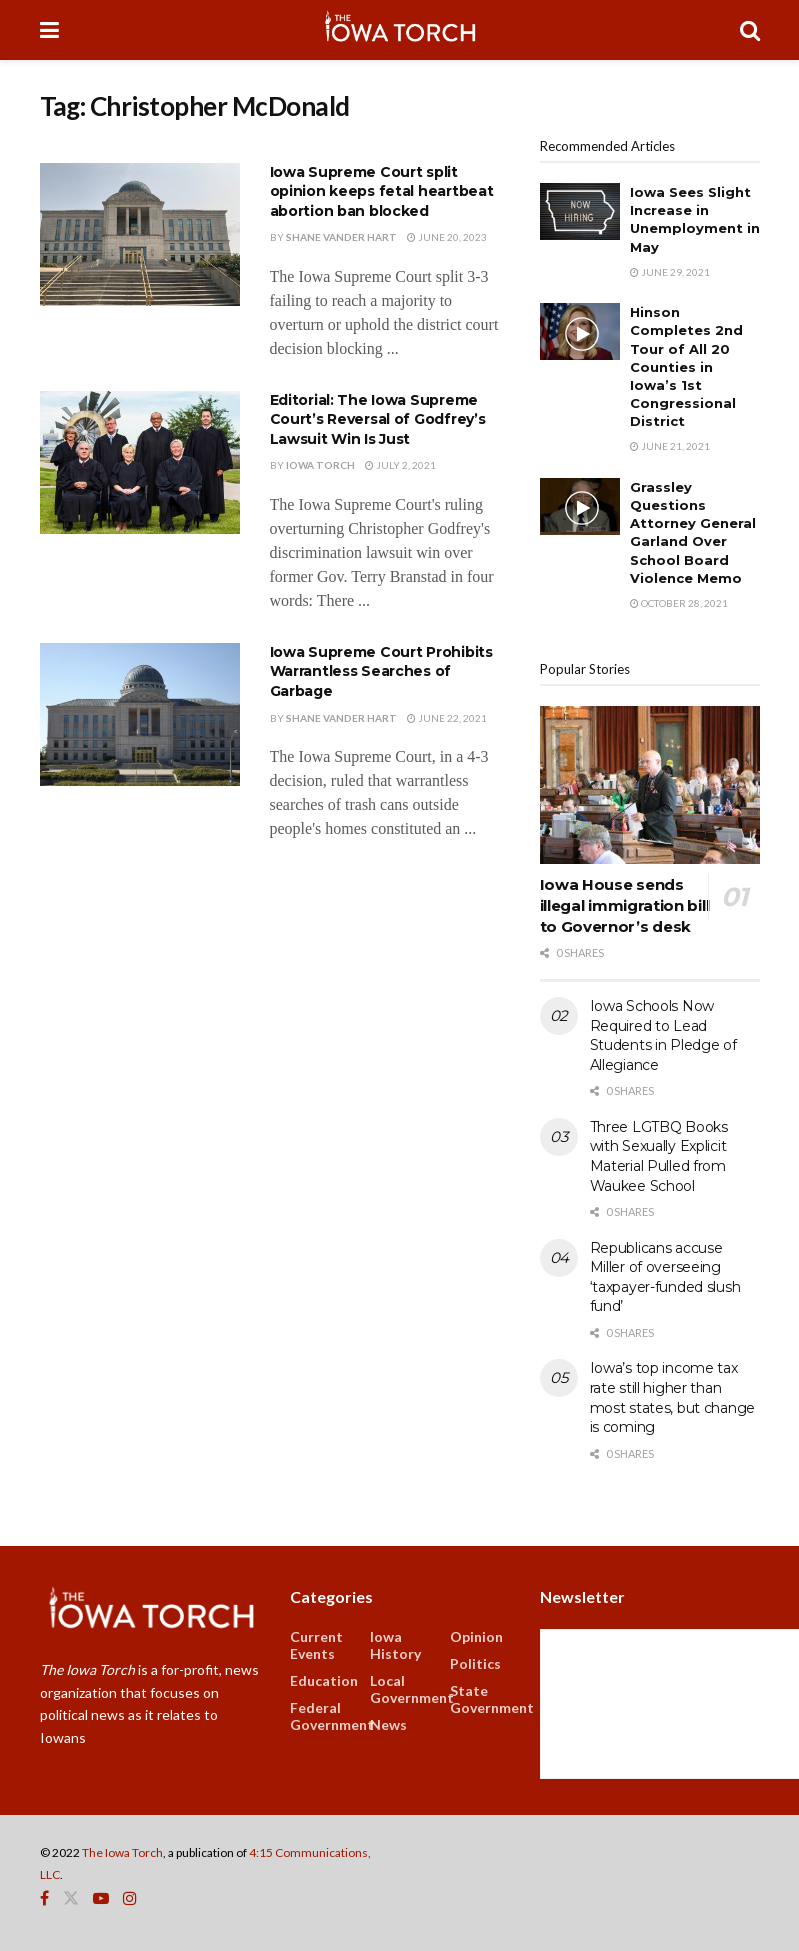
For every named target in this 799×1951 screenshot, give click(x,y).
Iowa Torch (320, 465)
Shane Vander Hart (341, 237)
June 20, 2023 (447, 237)
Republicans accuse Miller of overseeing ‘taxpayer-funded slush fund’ (665, 1277)
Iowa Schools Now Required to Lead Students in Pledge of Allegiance (663, 1035)
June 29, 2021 (670, 272)
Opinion (476, 1636)
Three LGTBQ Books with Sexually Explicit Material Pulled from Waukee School (659, 1156)
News (388, 1724)
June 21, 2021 (670, 446)
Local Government (412, 1689)
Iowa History (395, 1645)
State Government (492, 1699)
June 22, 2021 (447, 718)
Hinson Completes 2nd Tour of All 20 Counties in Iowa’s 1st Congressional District (686, 366)
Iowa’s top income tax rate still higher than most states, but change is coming (673, 1397)
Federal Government (332, 1716)
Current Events (316, 1645)
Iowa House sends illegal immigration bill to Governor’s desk (625, 905)
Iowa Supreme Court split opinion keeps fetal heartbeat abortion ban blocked (382, 191)
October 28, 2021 (679, 603)
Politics (475, 1663)
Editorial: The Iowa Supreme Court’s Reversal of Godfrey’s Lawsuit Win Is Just (378, 419)
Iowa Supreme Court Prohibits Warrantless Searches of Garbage (381, 671)
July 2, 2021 (400, 465)
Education (324, 1680)
